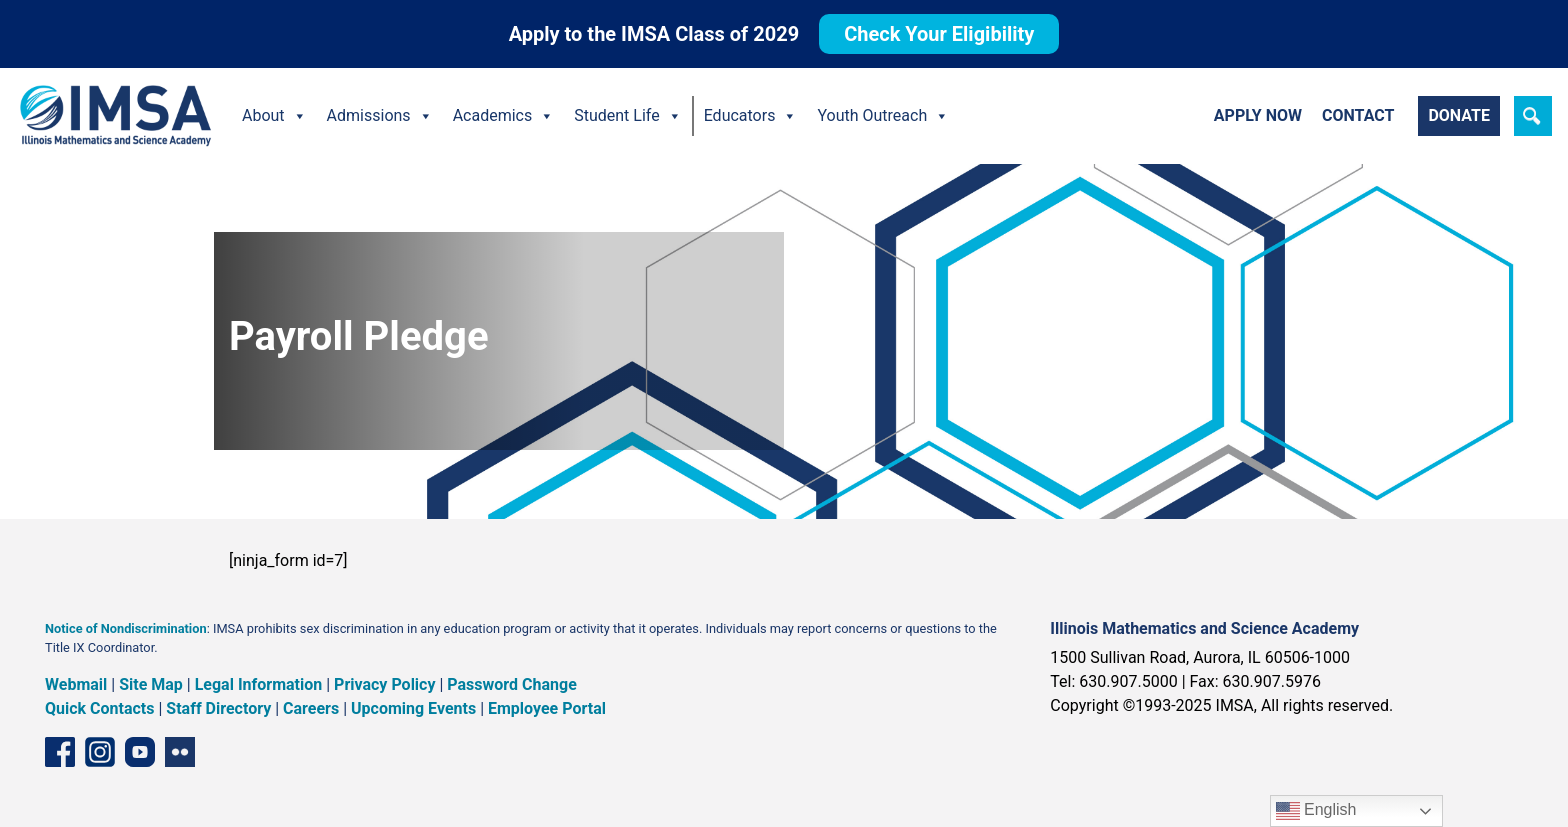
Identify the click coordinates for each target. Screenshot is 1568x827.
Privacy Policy (384, 684)
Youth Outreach (883, 116)
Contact (1358, 115)
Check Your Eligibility (939, 34)
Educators (751, 116)
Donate (1459, 115)
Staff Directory (218, 708)
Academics (504, 116)
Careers (311, 708)
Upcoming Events (413, 708)
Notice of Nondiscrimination (126, 628)
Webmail (76, 684)
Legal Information (259, 684)
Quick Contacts (100, 708)
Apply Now (1258, 115)
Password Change (511, 684)
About (274, 116)
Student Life (627, 116)
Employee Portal (547, 708)
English (1316, 811)
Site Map (151, 684)
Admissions (380, 116)
